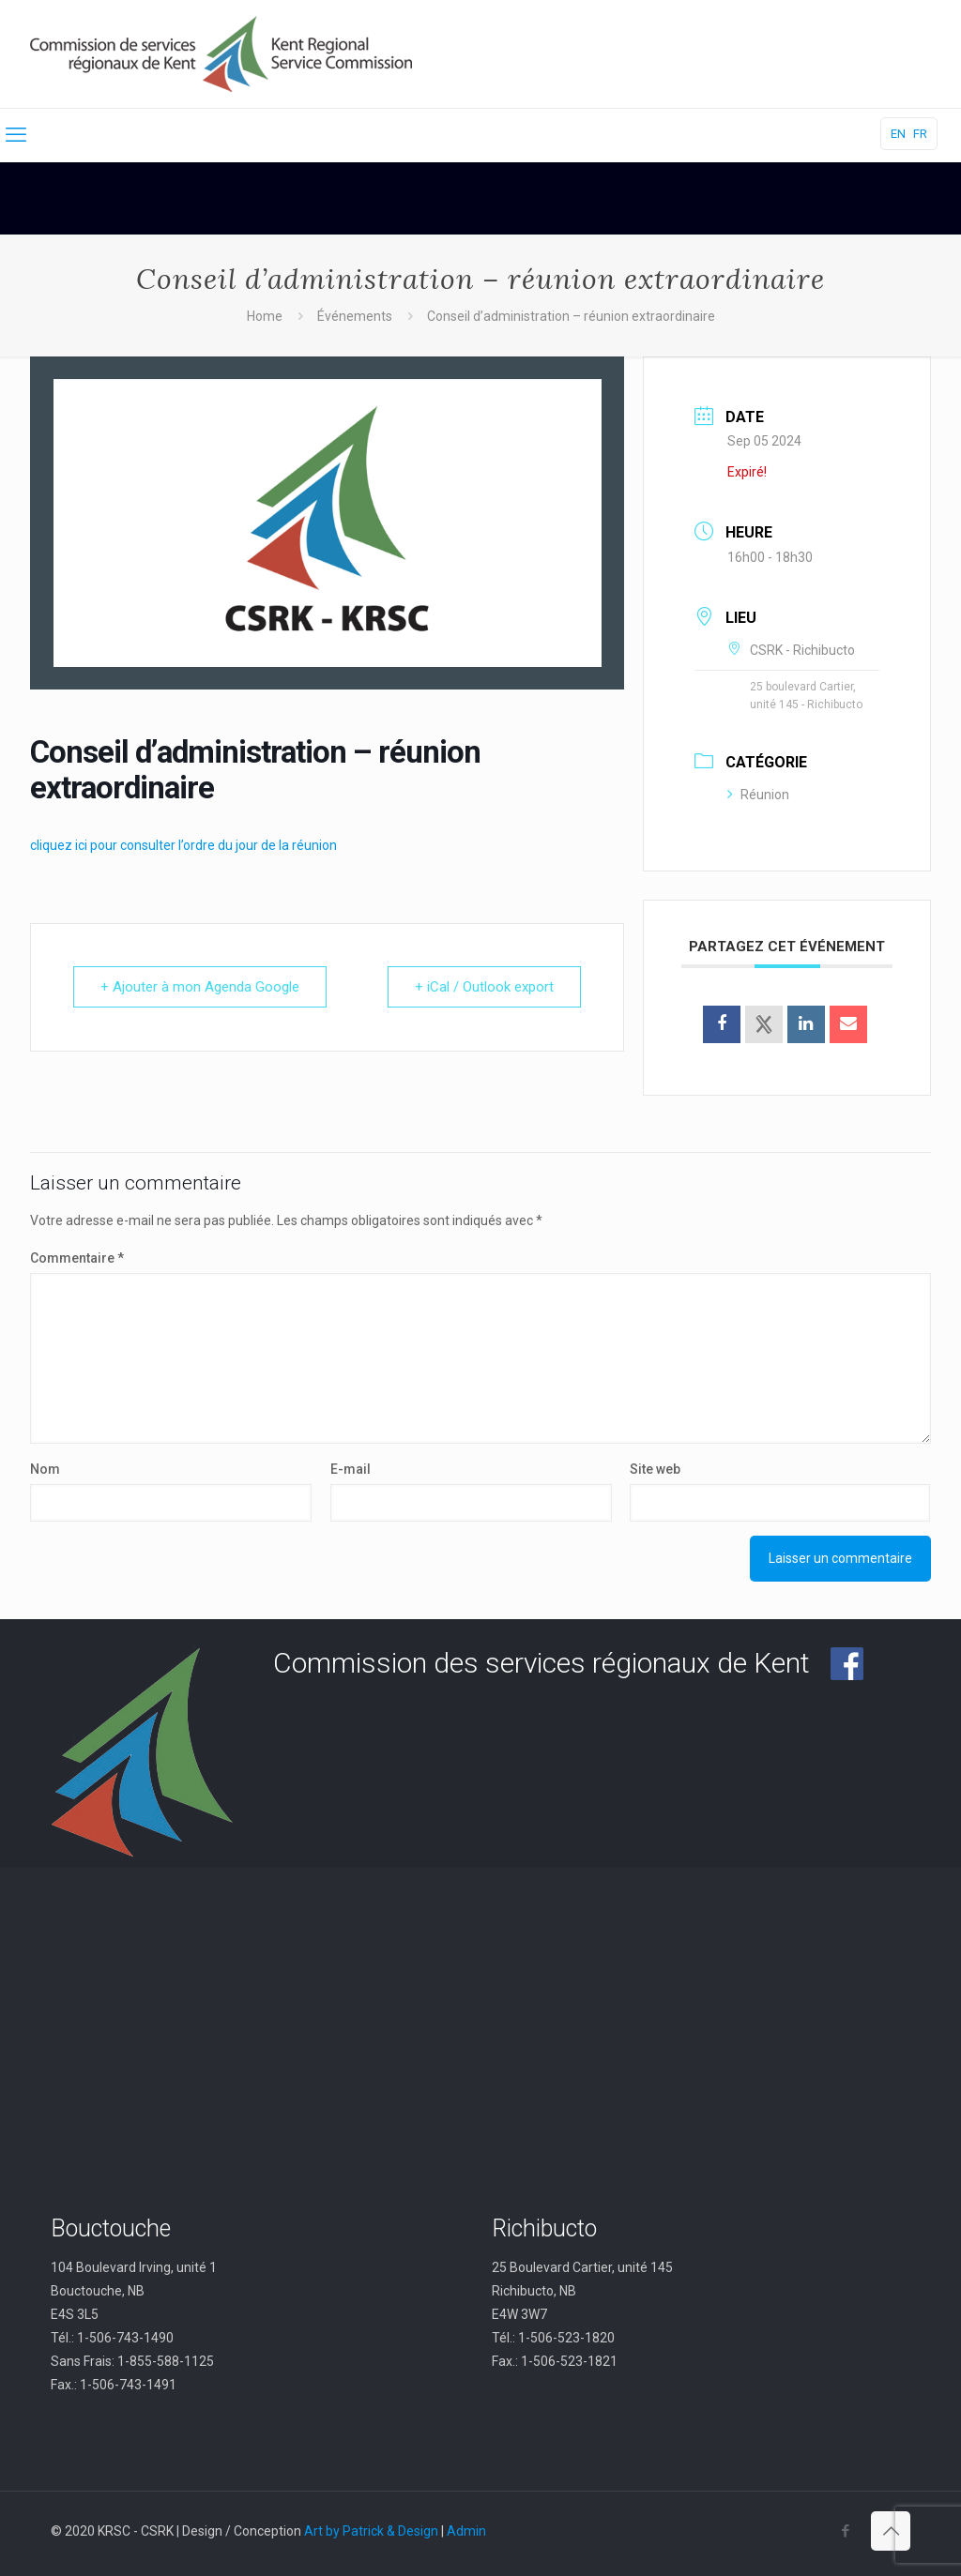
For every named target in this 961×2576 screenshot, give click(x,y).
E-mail (350, 1469)
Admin (466, 2530)
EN (898, 134)
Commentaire (77, 1257)
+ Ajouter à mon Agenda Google (199, 986)
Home (264, 316)
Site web (655, 1469)
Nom (45, 1469)
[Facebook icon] (845, 2531)
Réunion (758, 794)
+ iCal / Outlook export (484, 986)
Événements (354, 316)
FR (920, 134)
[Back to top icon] (890, 2531)
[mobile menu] (16, 135)
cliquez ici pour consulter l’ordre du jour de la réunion (183, 845)
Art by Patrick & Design (371, 2530)
